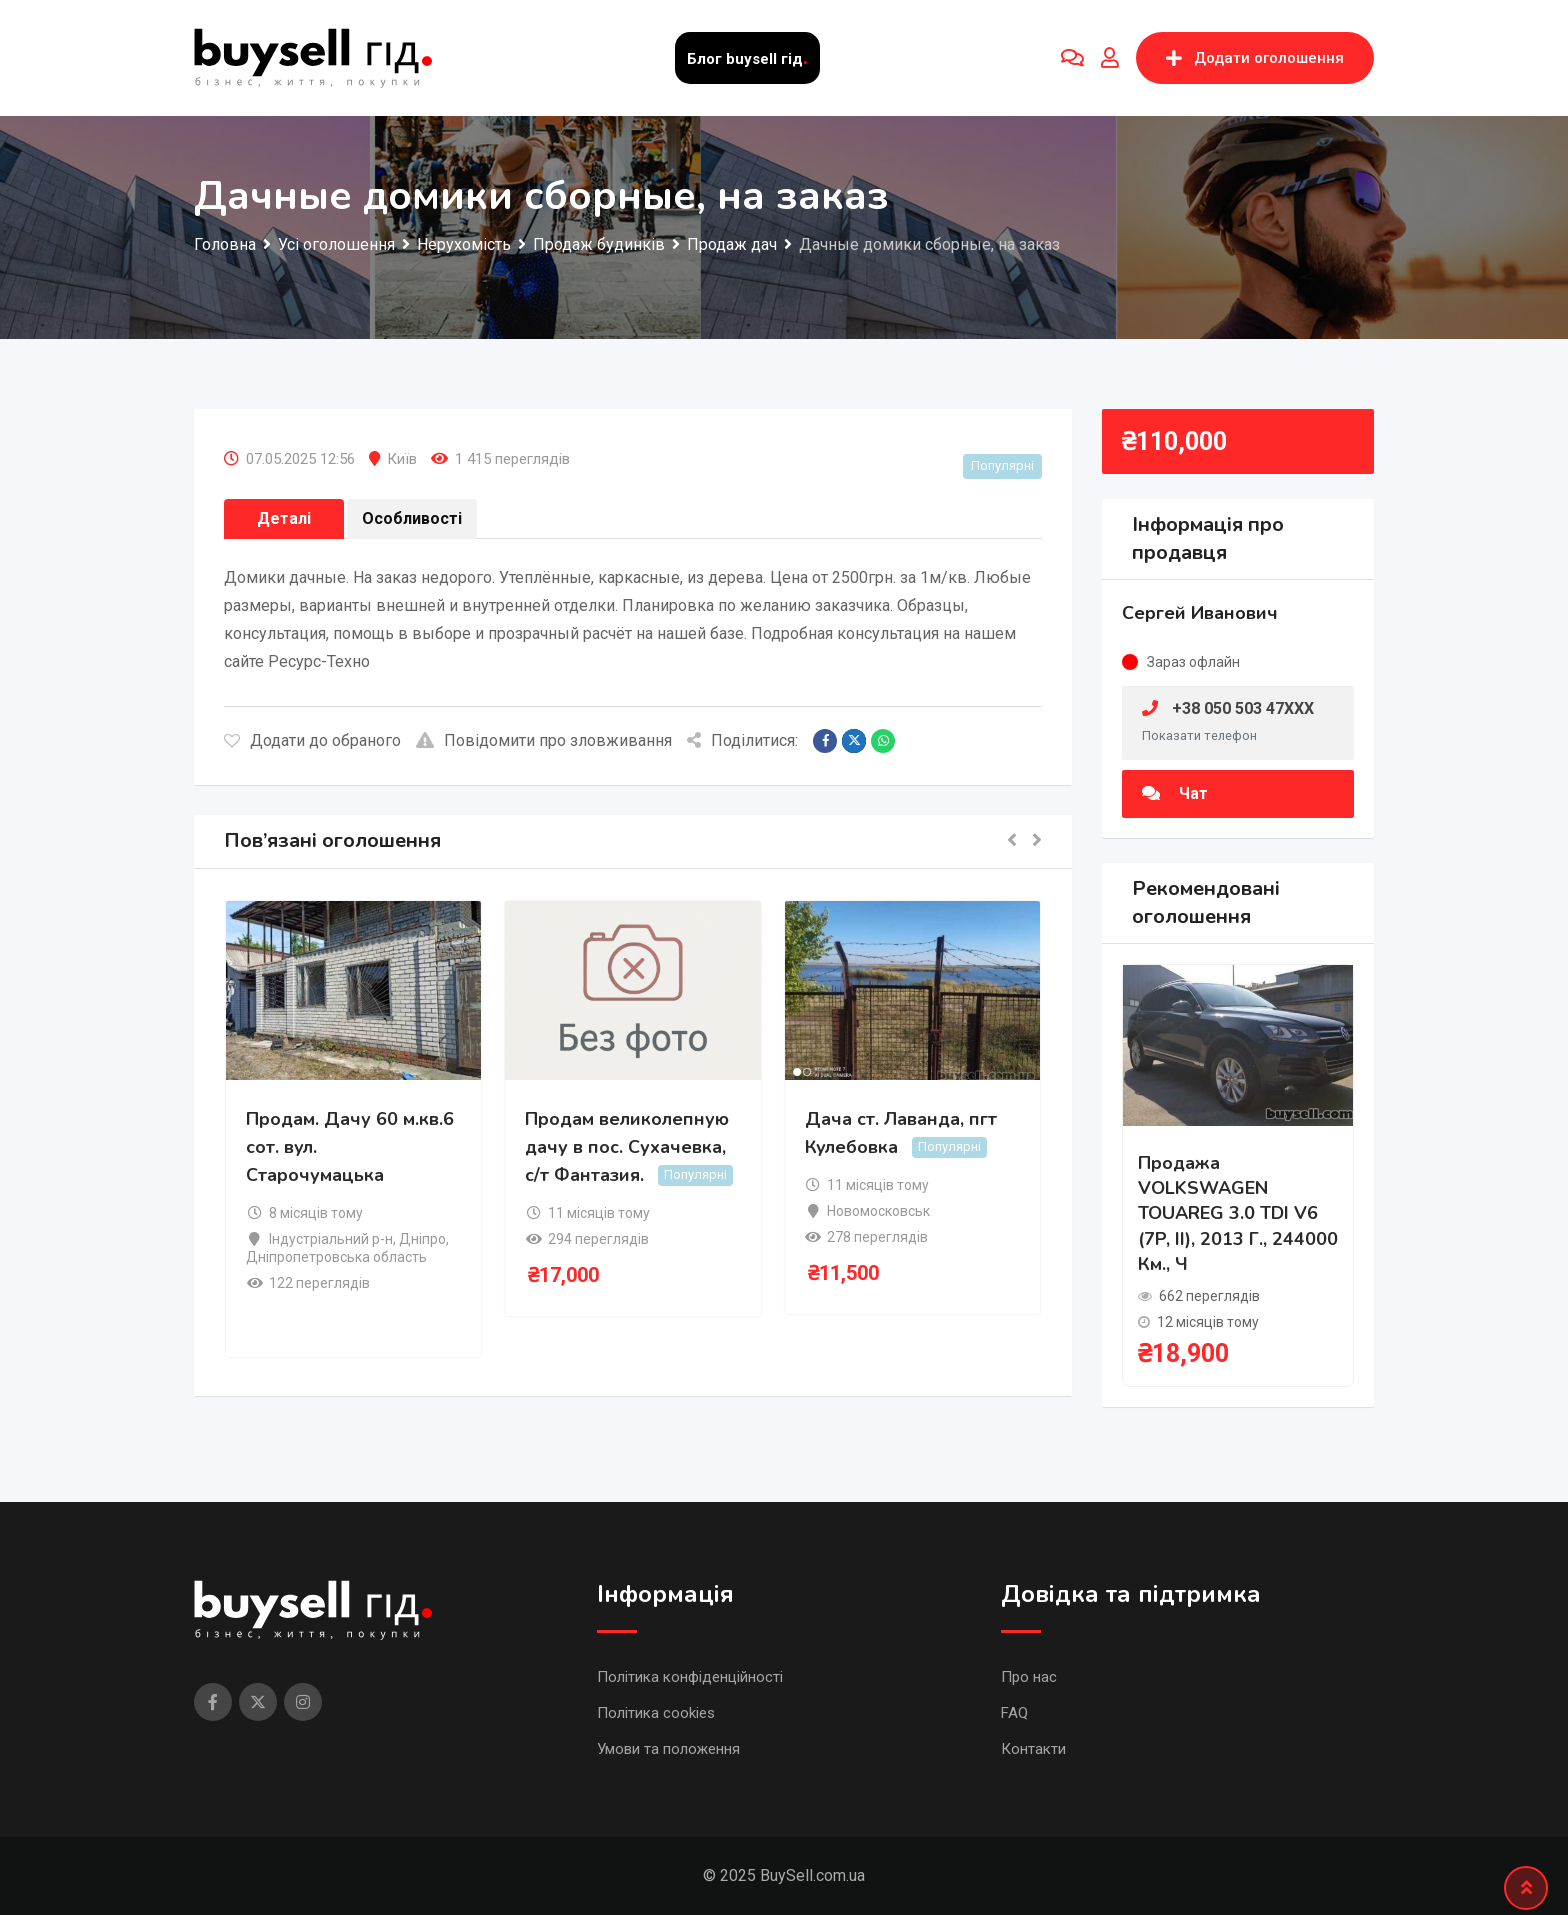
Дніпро (422, 1239)
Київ (402, 459)
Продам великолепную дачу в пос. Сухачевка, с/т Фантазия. (627, 1147)
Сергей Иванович (1200, 613)
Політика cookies (656, 1713)
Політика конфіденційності (690, 1677)
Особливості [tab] (412, 518)
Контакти (1033, 1749)
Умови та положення (668, 1749)
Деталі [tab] (284, 518)
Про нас (1029, 1677)
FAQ (1014, 1713)
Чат (1175, 793)
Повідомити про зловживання (544, 740)
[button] (1012, 841)
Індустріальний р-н (331, 1239)
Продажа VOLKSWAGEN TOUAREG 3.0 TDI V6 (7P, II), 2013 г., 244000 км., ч (1238, 1213)
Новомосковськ (878, 1211)
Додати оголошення (1255, 58)
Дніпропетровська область (336, 1257)
